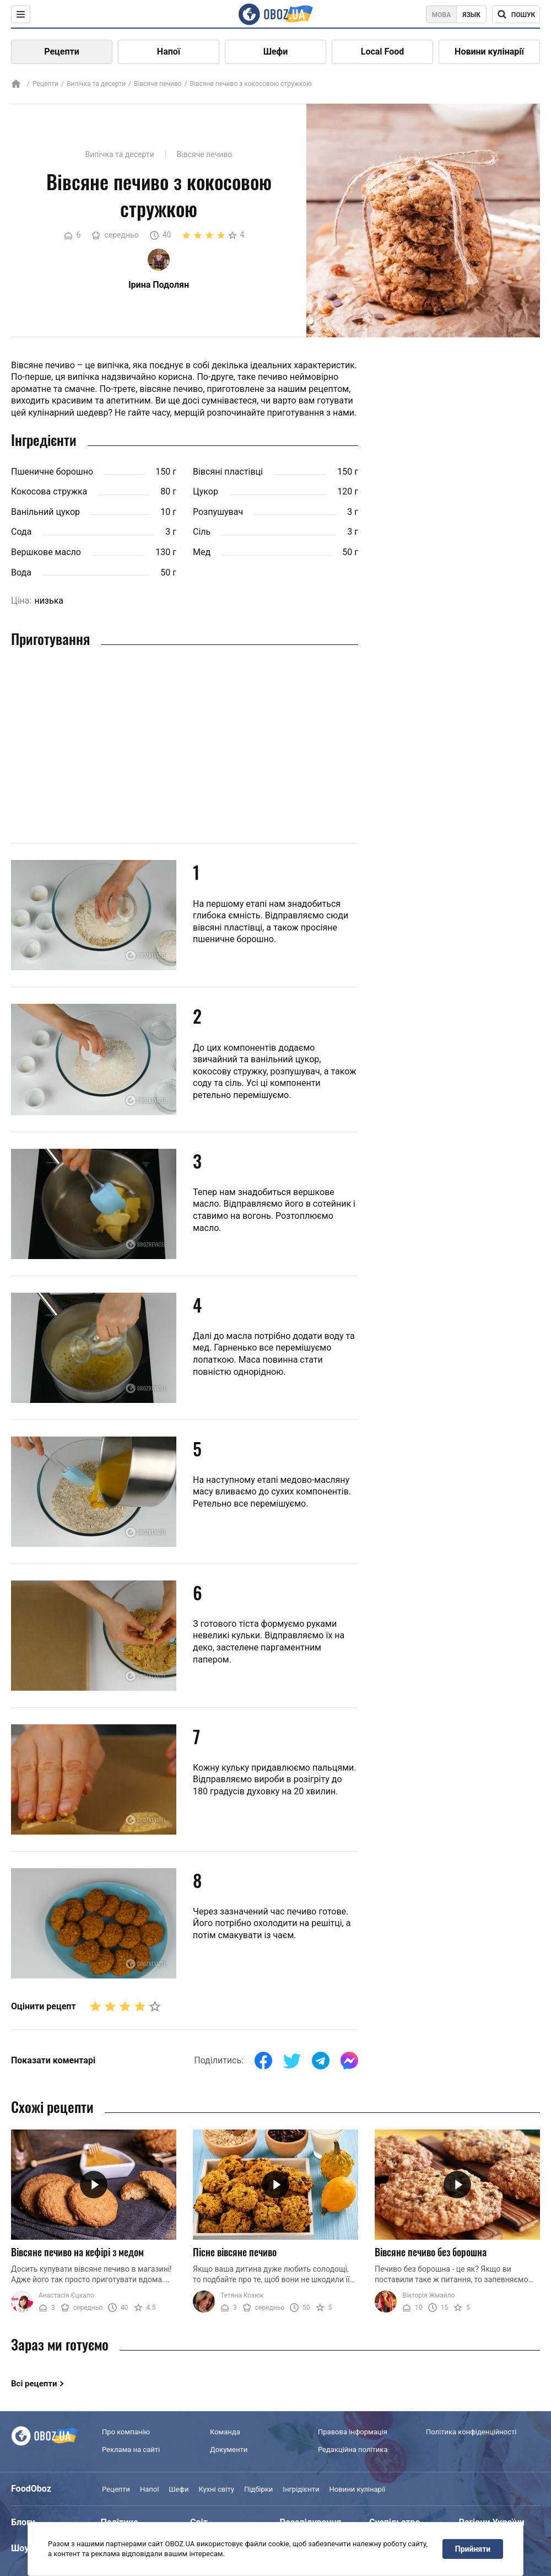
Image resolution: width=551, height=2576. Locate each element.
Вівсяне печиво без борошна (431, 2251)
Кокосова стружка (49, 491)
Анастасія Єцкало (66, 2295)
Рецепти (61, 51)
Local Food (382, 51)
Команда (225, 2432)
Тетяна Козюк (241, 2295)
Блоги (23, 2522)
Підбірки (258, 2489)
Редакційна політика (352, 2449)
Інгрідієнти (301, 2489)
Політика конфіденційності (471, 2432)
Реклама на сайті (131, 2449)
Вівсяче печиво (157, 84)
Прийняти (472, 2549)
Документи (228, 2449)
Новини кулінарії (489, 51)
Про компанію (126, 2432)
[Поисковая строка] (516, 14)
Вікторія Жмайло (428, 2295)
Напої (168, 51)
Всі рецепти (34, 2384)
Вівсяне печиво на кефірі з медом (77, 2251)
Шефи (275, 51)
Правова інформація (352, 2432)
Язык (471, 15)
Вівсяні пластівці (228, 471)
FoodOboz (31, 2488)
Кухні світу (216, 2489)
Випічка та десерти (96, 84)
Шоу (20, 2548)
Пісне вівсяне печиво (235, 2251)
